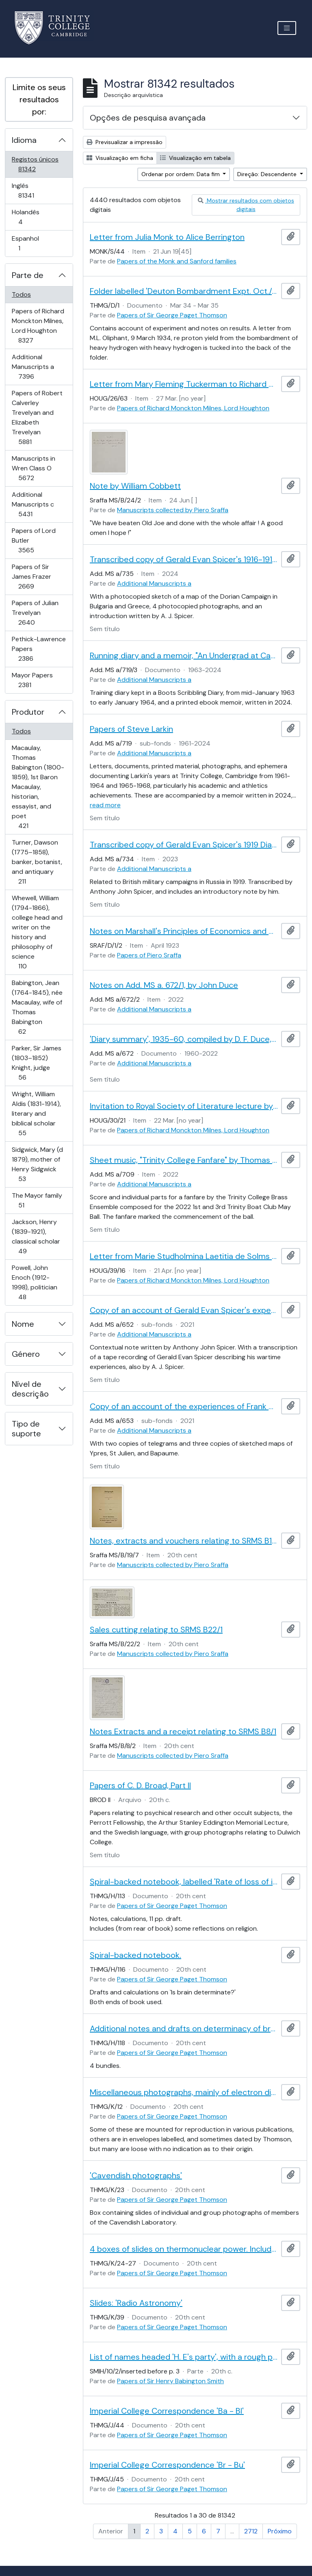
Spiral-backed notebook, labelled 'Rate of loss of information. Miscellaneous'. (184, 1881)
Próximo (280, 2531)
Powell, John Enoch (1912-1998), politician (34, 1282)
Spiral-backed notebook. (135, 1955)
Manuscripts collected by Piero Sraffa (172, 510)
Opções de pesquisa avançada (148, 117)
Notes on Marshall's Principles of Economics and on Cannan (184, 931)
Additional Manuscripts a (37, 367)
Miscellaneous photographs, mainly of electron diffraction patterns (184, 2092)
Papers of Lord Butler (37, 540)
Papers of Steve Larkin (131, 729)
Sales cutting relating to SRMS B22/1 (156, 1629)
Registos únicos (38, 164)
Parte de (27, 275)
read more (105, 805)
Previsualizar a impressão (124, 142)
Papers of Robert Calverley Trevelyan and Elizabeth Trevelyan (37, 417)
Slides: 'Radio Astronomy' (136, 2303)
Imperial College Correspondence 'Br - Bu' (167, 2465)
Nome (23, 1324)
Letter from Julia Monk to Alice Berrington (167, 237)
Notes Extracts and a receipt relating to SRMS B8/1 (183, 1731)
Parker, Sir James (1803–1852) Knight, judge (36, 1062)
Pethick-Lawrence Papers (38, 649)
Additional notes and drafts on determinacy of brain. (184, 2028)
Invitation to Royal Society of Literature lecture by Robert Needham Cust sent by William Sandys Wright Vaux (184, 1106)
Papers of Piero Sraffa (149, 955)
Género (26, 1354)
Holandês (31, 217)
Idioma (24, 140)
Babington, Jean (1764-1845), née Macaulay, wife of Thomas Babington (37, 1007)
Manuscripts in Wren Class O (37, 468)
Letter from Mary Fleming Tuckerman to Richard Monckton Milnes (184, 384)
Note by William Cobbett (135, 486)
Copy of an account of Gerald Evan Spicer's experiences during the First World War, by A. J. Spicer (184, 1310)
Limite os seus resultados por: (39, 99)
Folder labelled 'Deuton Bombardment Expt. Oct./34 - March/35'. (184, 291)
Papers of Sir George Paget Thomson (172, 315)
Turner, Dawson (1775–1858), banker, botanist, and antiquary (36, 861)
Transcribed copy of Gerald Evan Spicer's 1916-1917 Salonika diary (184, 559)
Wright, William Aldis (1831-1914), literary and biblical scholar (36, 1113)
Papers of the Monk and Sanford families (176, 261)
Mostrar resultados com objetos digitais (246, 205)
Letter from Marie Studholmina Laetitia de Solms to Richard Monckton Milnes (184, 1256)
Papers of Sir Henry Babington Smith (170, 2381)
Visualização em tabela (195, 158)
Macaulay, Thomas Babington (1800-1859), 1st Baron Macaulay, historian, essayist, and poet (37, 787)
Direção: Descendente (267, 174)
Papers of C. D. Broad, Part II (140, 1785)
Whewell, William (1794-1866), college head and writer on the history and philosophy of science (37, 932)
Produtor (28, 712)
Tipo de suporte (26, 1428)
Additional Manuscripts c (36, 504)
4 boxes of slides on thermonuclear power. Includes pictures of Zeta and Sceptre (184, 2249)
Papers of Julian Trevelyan (38, 612)
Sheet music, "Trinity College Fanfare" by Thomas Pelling (184, 1160)
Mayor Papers (36, 680)
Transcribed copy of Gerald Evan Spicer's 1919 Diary (184, 844)
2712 (251, 2531)
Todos (21, 294)
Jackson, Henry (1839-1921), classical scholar (35, 1236)
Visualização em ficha (120, 158)
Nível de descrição (30, 1389)
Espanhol (30, 243)
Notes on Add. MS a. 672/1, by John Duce (164, 985)
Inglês (37, 190)
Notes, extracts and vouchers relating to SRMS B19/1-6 (184, 1541)
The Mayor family (36, 1200)
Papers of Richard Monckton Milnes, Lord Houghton (37, 325)
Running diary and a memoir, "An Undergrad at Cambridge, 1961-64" (184, 655)
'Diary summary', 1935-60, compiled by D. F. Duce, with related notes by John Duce (184, 1039)
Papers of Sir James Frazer (37, 576)
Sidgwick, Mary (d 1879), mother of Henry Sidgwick (37, 1164)
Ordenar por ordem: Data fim (181, 174)
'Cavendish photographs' (136, 2175)
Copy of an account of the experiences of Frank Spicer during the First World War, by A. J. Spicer (184, 1406)
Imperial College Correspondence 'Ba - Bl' (167, 2411)
